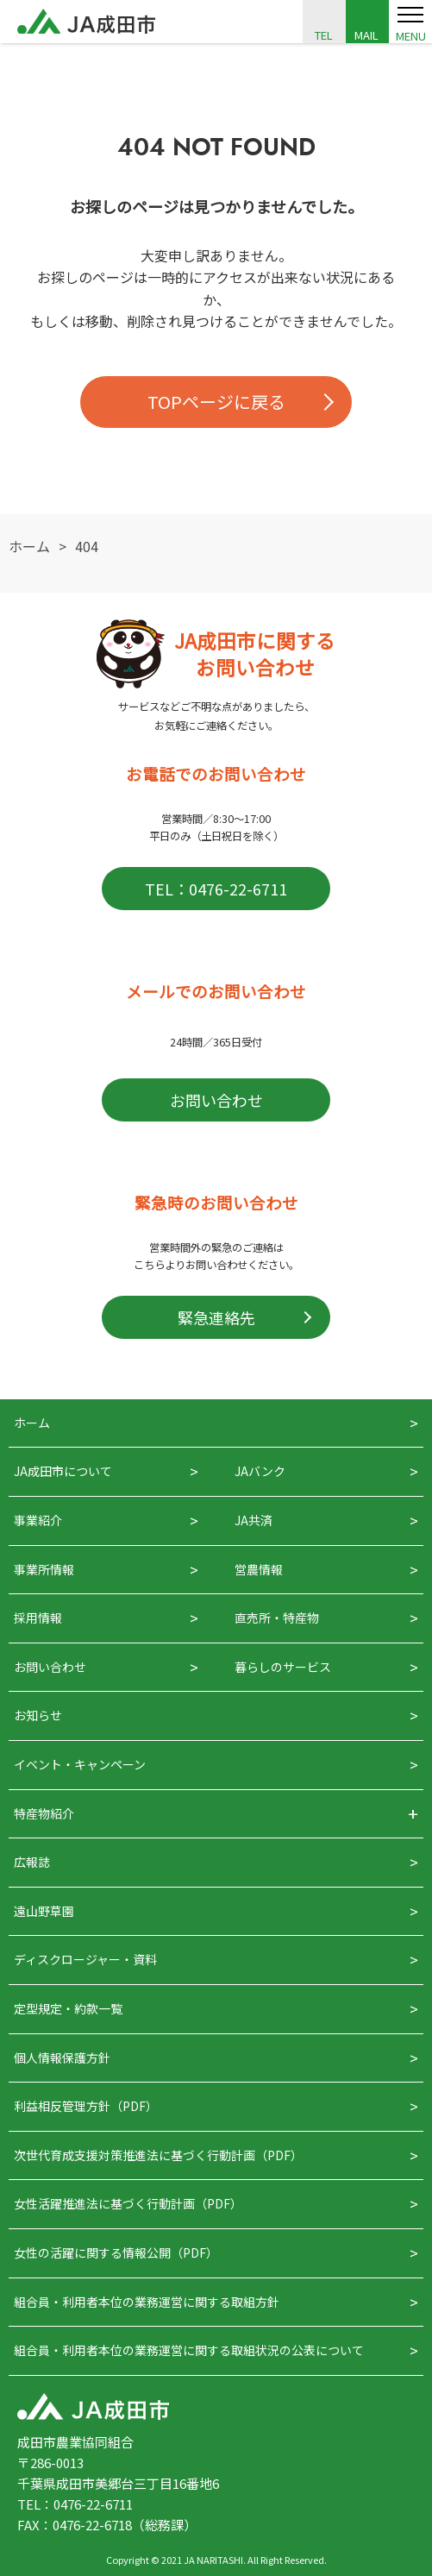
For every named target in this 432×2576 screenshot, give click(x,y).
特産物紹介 (44, 1813)
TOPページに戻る (216, 401)
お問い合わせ (216, 1100)
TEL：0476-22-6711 (216, 888)
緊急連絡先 (216, 1317)
